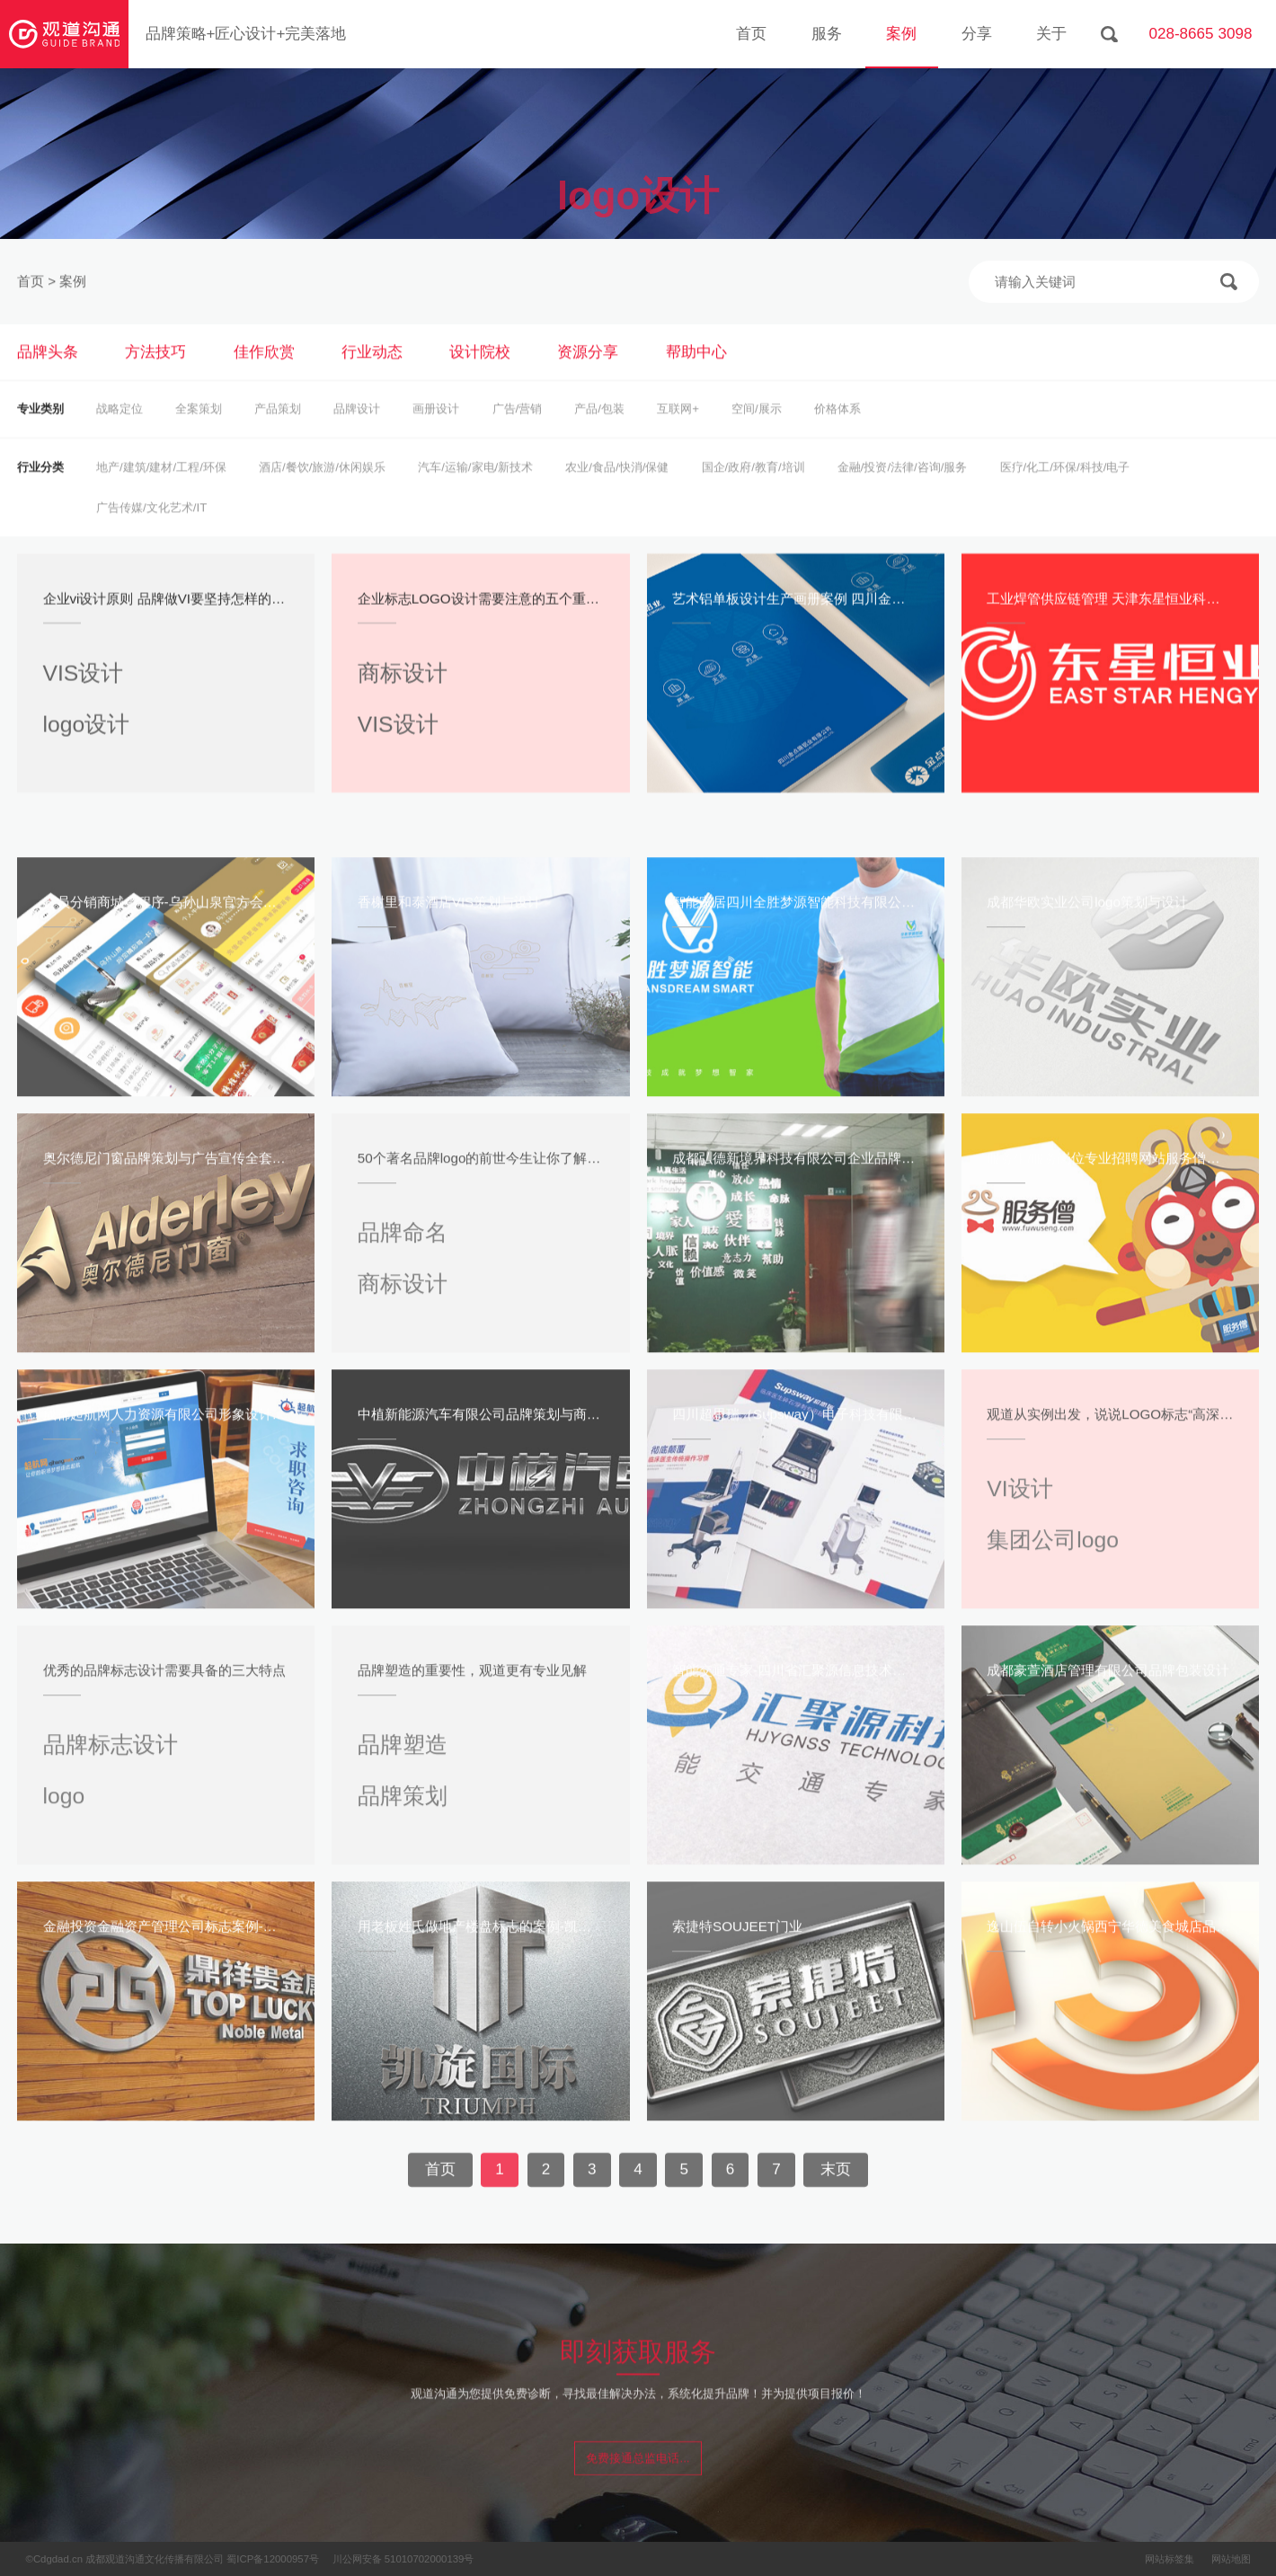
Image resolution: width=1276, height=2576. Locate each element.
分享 (976, 33)
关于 (1051, 33)
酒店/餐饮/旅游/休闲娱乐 (322, 489)
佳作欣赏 (264, 374)
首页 (751, 33)
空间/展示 (756, 431)
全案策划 (198, 431)
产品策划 (277, 431)
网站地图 (1231, 2559)
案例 (901, 33)
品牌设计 (356, 431)
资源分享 (587, 374)
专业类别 (40, 431)
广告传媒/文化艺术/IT (151, 529)
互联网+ (678, 431)
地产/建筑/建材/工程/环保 (161, 489)
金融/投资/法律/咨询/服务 (902, 489)
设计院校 (479, 374)
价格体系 (837, 431)
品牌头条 (47, 374)
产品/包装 (599, 431)
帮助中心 (696, 374)
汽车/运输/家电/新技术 (475, 489)
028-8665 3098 (1200, 33)
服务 (826, 33)
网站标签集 (1169, 2559)
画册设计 (435, 431)
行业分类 (40, 489)
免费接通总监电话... (637, 2479)
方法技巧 (155, 374)
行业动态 (372, 374)
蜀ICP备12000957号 (272, 2559)
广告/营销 (517, 431)
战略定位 (119, 431)
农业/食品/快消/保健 (617, 489)
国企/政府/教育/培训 (753, 489)
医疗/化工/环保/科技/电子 (1065, 489)
